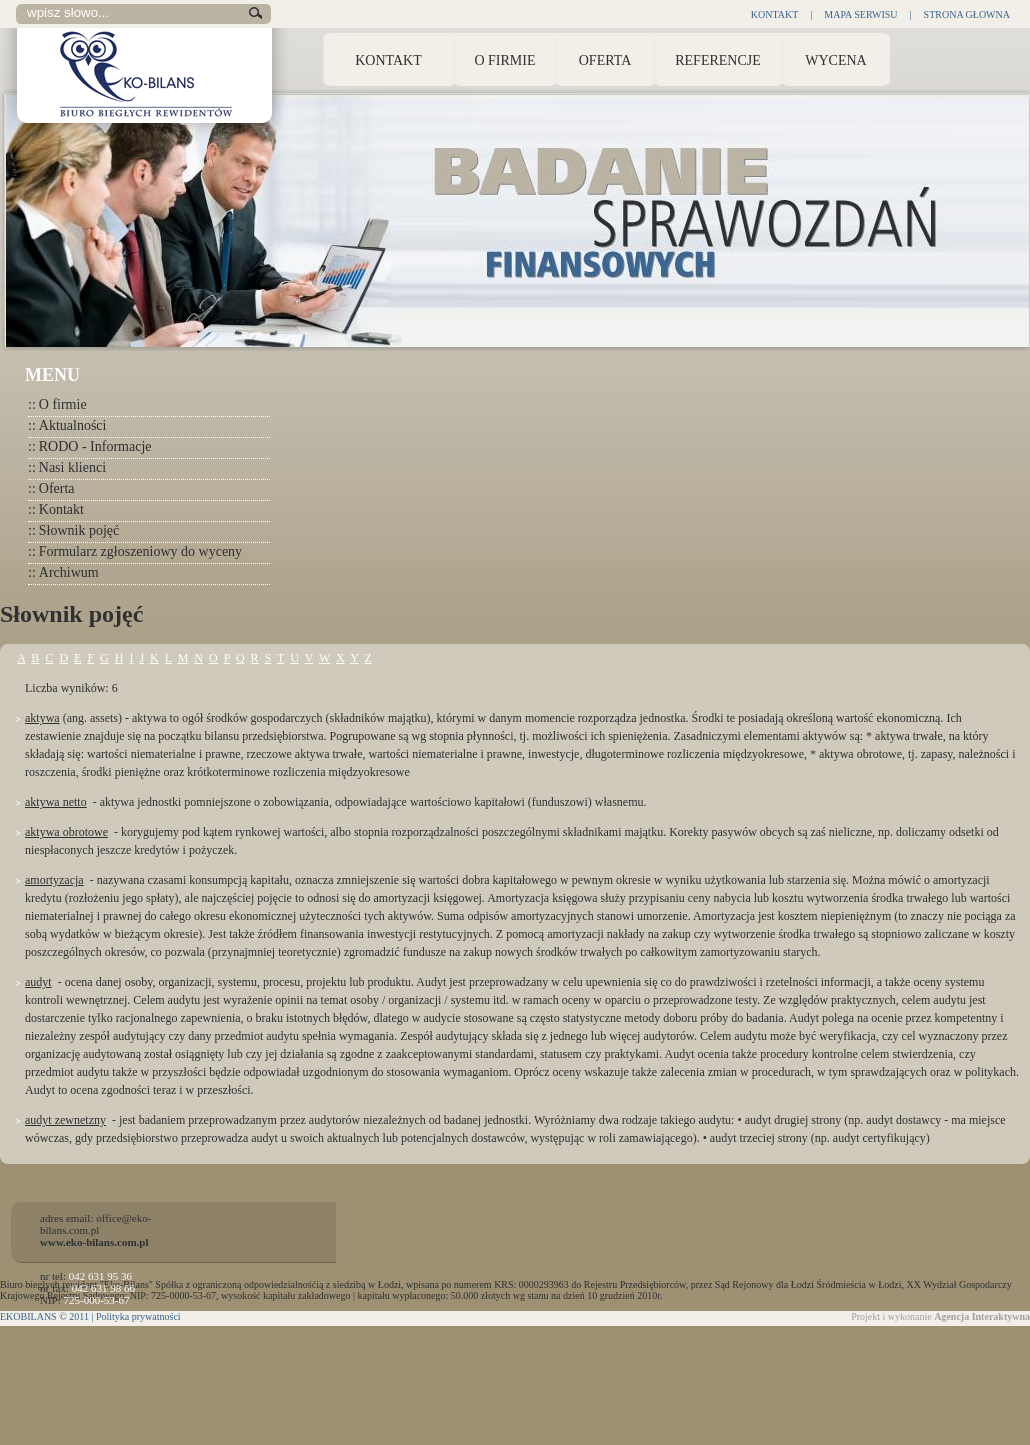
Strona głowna (967, 14)
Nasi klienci (67, 467)
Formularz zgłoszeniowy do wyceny (135, 551)
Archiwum (63, 572)
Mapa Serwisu (860, 14)
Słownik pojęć (73, 530)
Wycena (835, 60)
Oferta (605, 60)
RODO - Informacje (90, 446)
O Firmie (504, 60)
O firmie (57, 404)
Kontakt (775, 14)
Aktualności (67, 425)
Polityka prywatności (138, 1316)
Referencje (718, 60)
